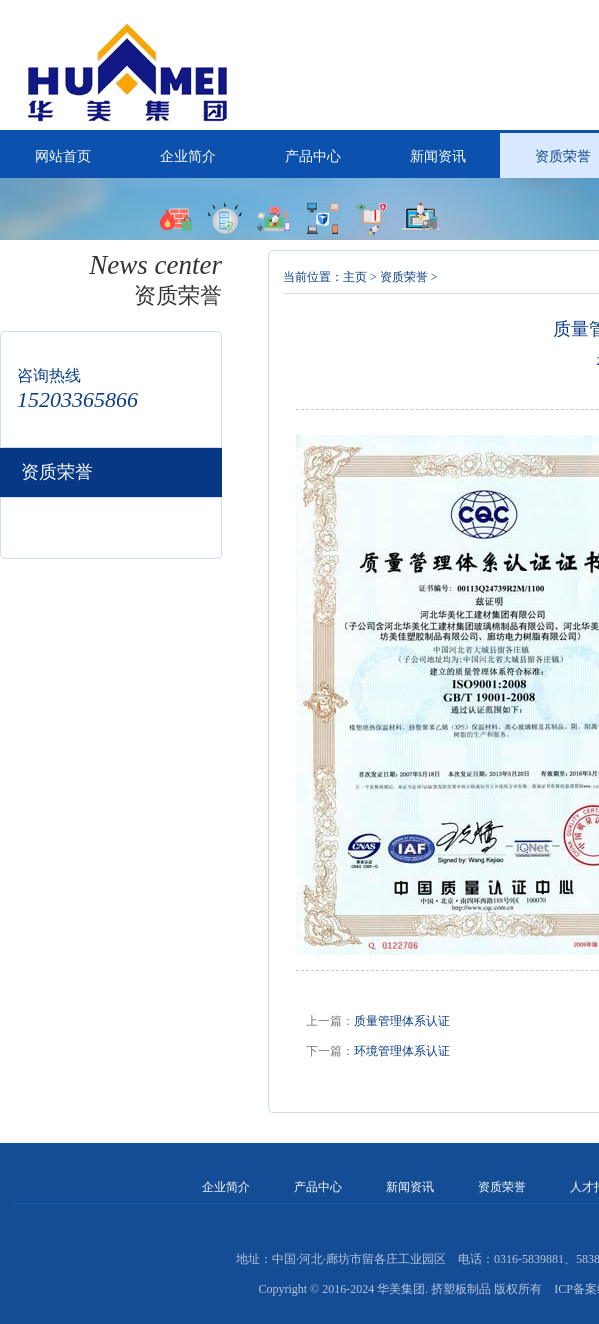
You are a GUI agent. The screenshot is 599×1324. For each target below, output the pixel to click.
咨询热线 (49, 375)
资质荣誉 (404, 277)
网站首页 (63, 156)
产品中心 (313, 156)
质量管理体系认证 (402, 1021)
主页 (355, 277)
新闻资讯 (438, 156)
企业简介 (188, 156)
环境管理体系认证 (402, 1051)
